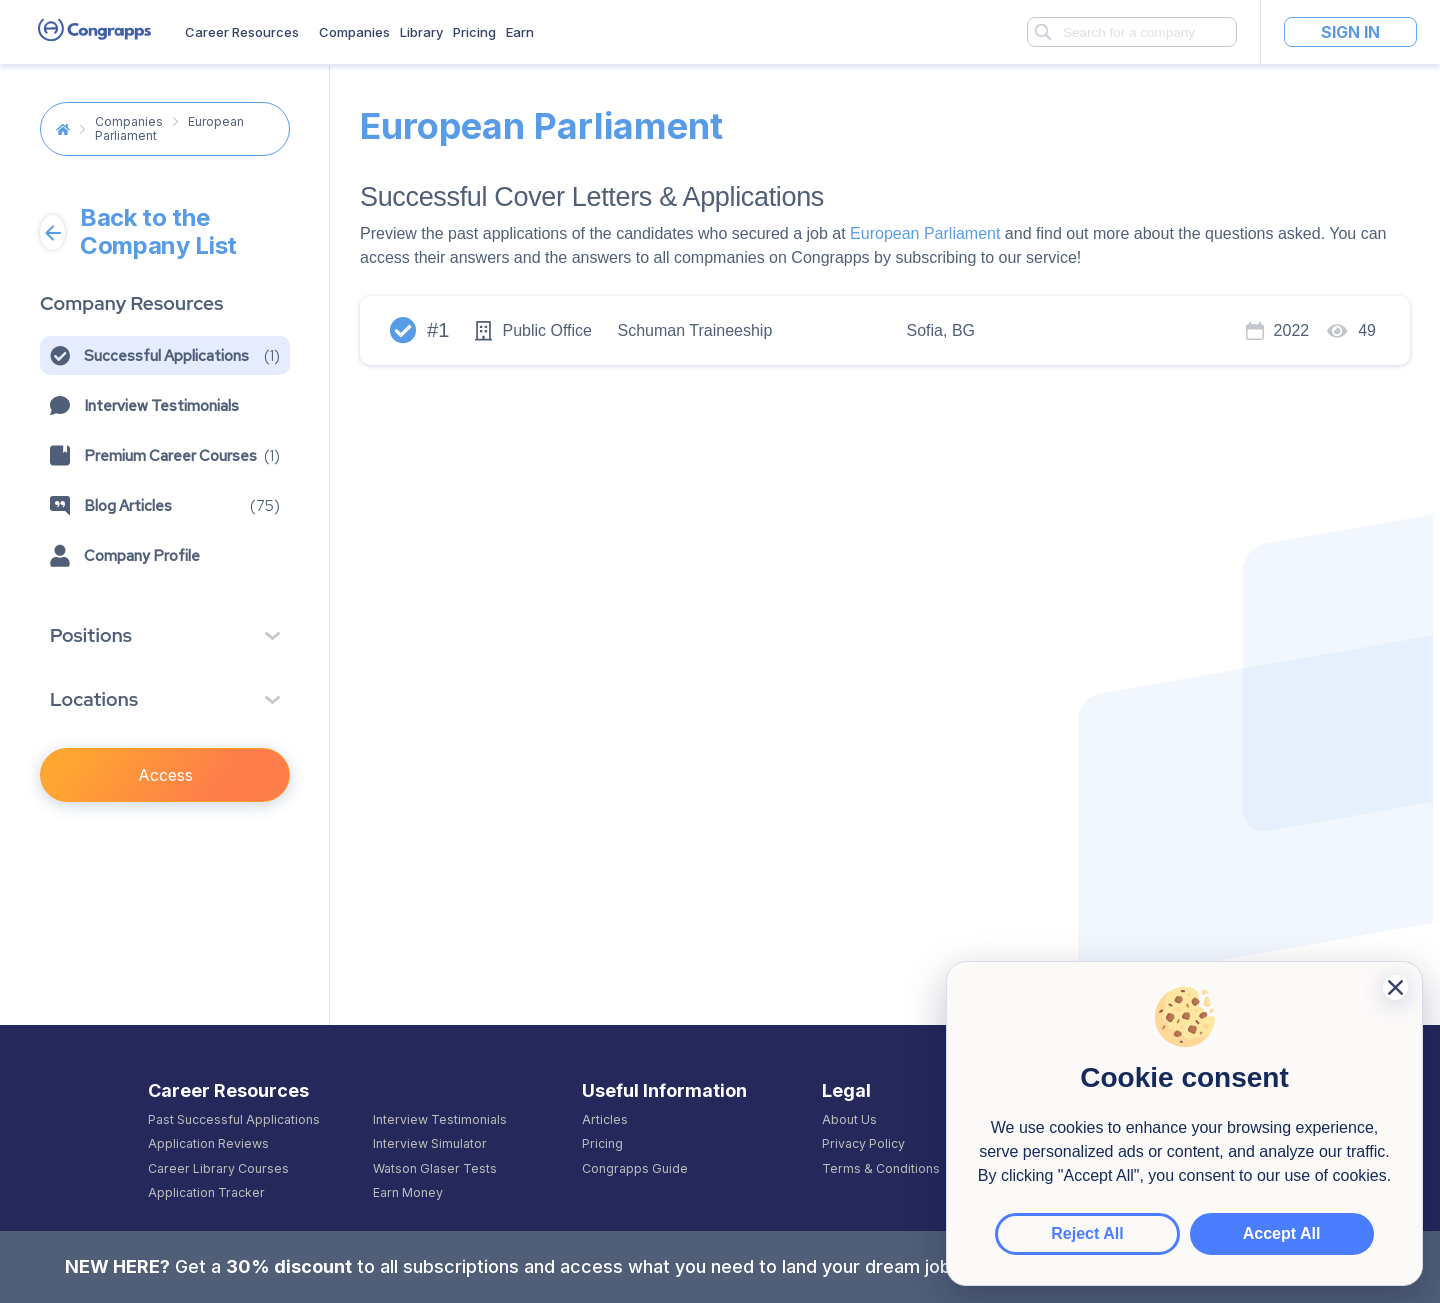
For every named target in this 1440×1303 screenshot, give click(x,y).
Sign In (1350, 32)
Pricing (474, 32)
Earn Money (408, 1193)
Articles (605, 1120)
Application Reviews (208, 1144)
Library (421, 32)
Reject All (1110, 1233)
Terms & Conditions (881, 1169)
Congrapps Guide (635, 1169)
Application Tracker (206, 1193)
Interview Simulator (430, 1144)
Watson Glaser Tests (435, 1169)
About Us (849, 1120)
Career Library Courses (218, 1169)
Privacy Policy (863, 1144)
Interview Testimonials (440, 1120)
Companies (354, 32)
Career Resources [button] (242, 32)
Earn (520, 32)
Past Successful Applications (234, 1120)
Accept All (1259, 1233)
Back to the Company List (138, 232)
